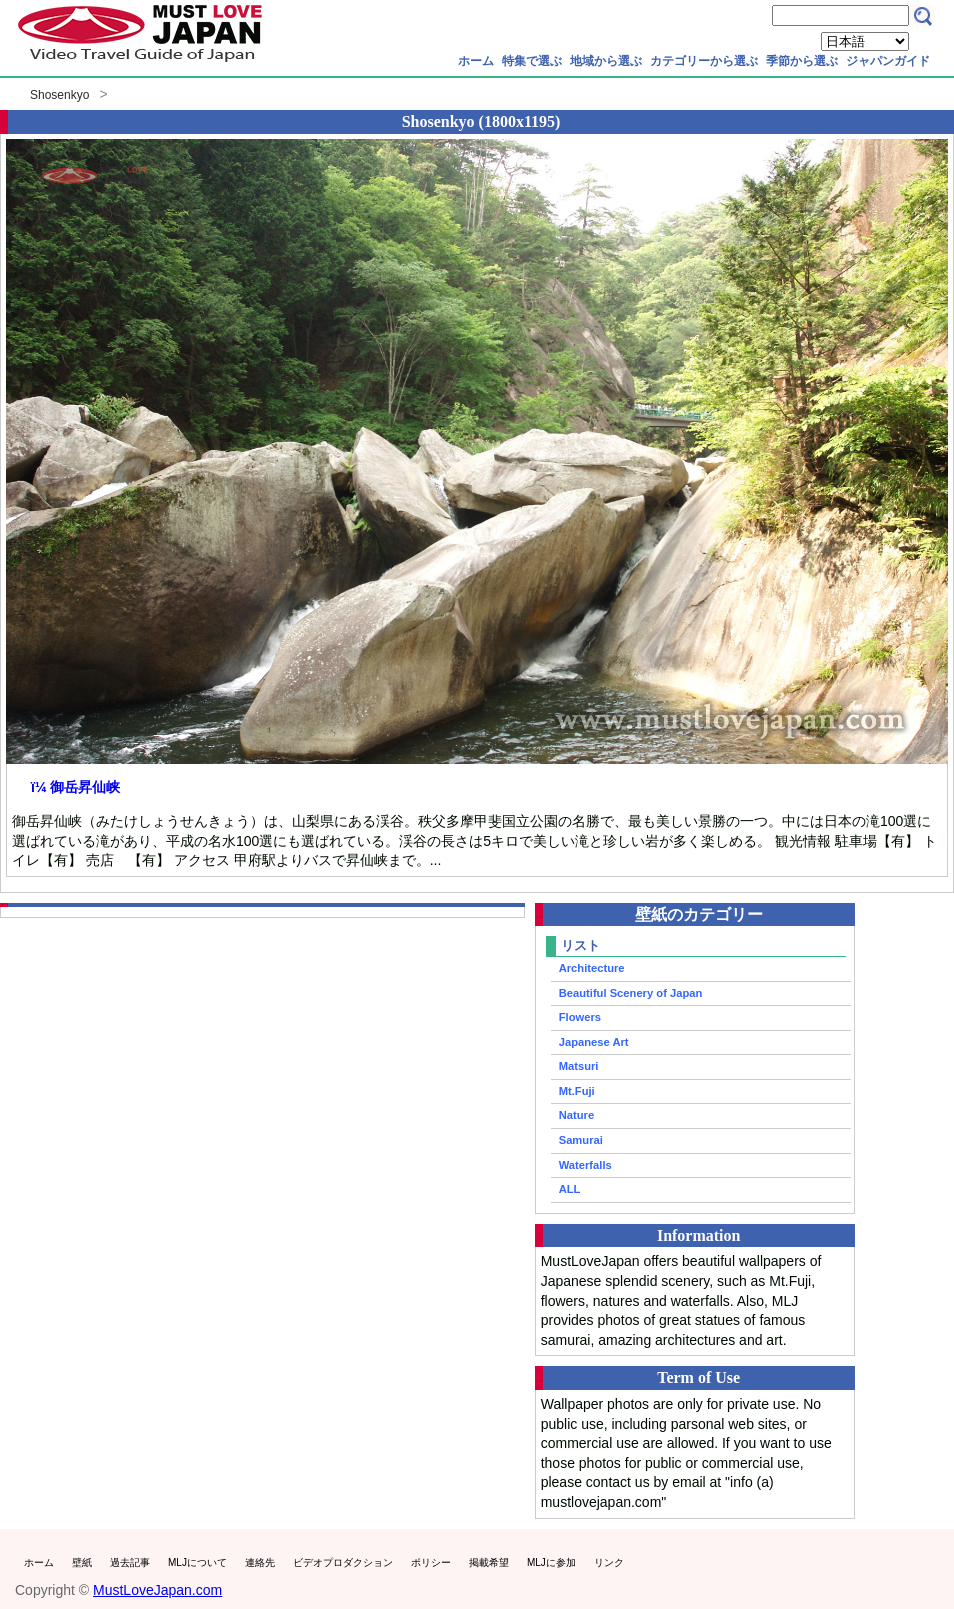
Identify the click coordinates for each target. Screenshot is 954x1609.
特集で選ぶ (532, 61)
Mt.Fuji (577, 1091)
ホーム (476, 61)
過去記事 (130, 1562)
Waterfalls (585, 1165)
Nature (576, 1115)
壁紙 (82, 1562)
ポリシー (431, 1562)
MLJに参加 (551, 1562)
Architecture (592, 968)
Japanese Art (594, 1042)
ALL (570, 1189)
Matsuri (579, 1066)
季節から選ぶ (802, 61)
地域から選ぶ (606, 61)
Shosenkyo (59, 95)
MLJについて (197, 1562)
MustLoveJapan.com (157, 1590)
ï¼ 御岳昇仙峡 (75, 787)
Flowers (580, 1017)
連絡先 (260, 1562)
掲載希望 (489, 1562)
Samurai (581, 1140)
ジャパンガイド (888, 61)
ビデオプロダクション (343, 1562)
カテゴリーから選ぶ (704, 61)
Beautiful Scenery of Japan (631, 993)
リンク (609, 1562)
